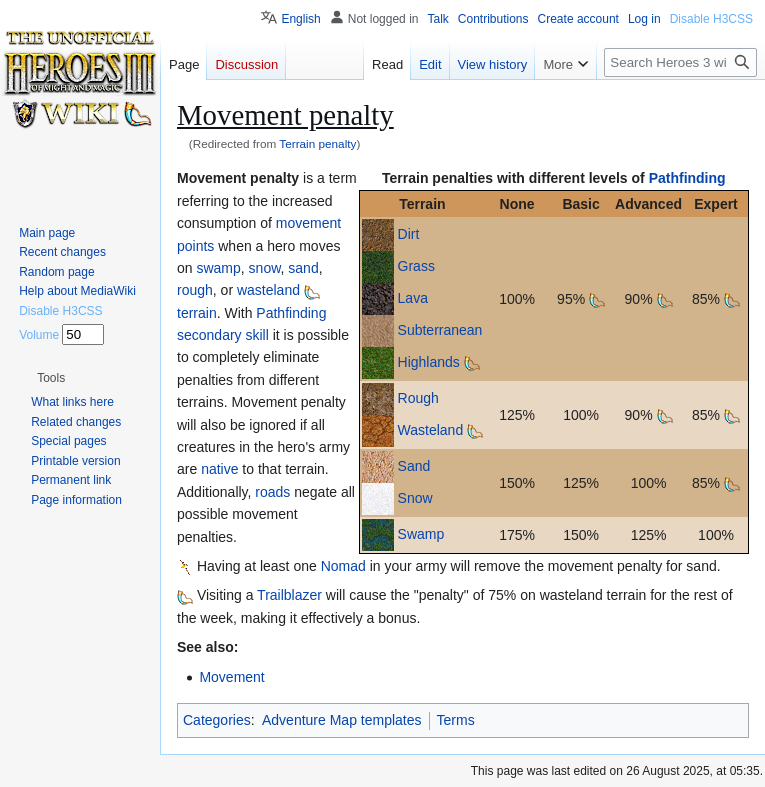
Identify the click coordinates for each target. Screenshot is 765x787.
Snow (415, 498)
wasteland (268, 290)
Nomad (343, 566)
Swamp (421, 534)
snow (265, 268)
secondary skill (223, 335)
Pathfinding (687, 178)
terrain (197, 313)
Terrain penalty (317, 143)
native (219, 469)
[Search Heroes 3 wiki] (680, 62)
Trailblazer (289, 595)
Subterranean (440, 330)
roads (272, 492)
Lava (413, 298)
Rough (418, 398)
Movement (231, 677)
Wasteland (431, 430)
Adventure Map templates (342, 720)
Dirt (409, 234)
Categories (217, 720)
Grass (416, 266)
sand (303, 268)
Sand (414, 466)
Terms (456, 720)
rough (195, 290)
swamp (218, 268)
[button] (51, 378)
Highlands (429, 362)
